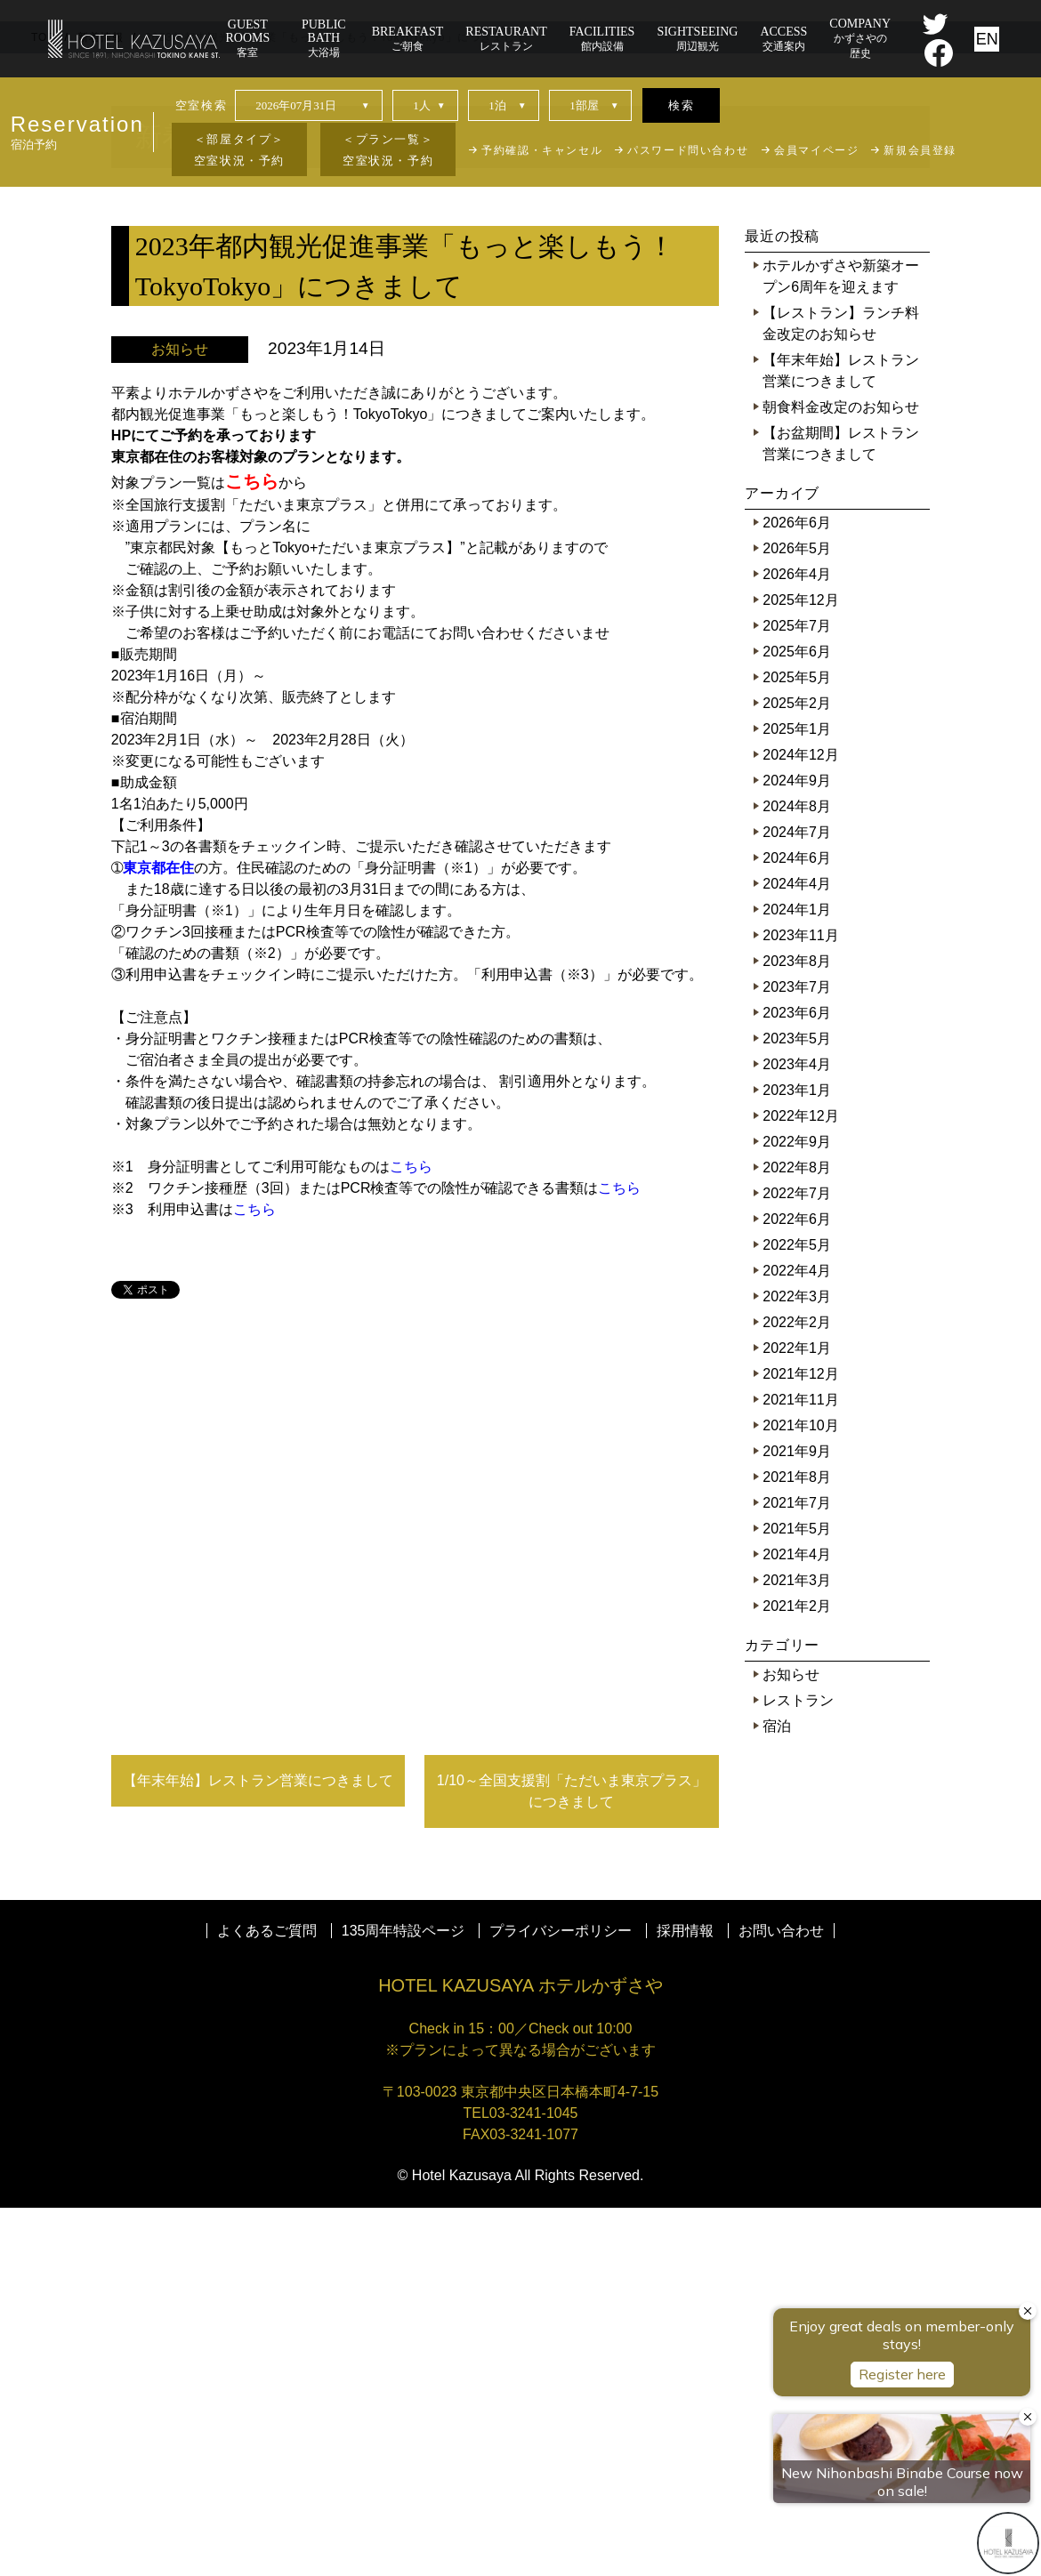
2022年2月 (797, 1690)
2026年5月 (797, 916)
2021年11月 (800, 1767)
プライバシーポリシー (560, 2298)
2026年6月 (797, 890)
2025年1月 (797, 1097)
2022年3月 (797, 1664)
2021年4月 (797, 1922)
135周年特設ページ (403, 2298)
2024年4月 (797, 1252)
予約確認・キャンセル (541, 150)
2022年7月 (797, 1561)
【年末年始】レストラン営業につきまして (258, 2148)
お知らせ (791, 2042)
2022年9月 (797, 1509)
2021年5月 (797, 1896)
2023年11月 (800, 1303)
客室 (248, 38)
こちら (411, 1534)
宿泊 (777, 2094)
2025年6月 (797, 1019)
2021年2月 (797, 1974)
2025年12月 (800, 968)
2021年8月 (797, 1845)
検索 (681, 105)
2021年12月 (800, 1742)
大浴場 (324, 38)
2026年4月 (797, 942)
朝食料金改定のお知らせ (841, 775)
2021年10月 (800, 1793)
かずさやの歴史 (860, 38)
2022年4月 (797, 1638)
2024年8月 (797, 1174)
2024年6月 (797, 1226)
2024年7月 (797, 1200)
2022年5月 (797, 1613)
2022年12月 (800, 1484)
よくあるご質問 (267, 2298)
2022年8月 (797, 1535)
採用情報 (685, 2298)
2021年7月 (797, 1871)
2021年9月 (797, 1819)
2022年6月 (797, 1587)
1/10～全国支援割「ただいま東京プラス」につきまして (571, 2159)
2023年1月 (797, 1458)
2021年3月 (797, 1948)
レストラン (798, 2068)
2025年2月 (797, 1071)
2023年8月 (797, 1329)
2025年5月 (797, 1045)
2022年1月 (797, 1716)
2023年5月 (797, 1406)
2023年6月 (797, 1381)
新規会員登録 (920, 150)
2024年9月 (797, 1148)
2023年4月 (797, 1432)
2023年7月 (797, 1355)
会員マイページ (816, 150)
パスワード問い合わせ (687, 150)
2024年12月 (800, 1123)
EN (987, 39)
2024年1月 (797, 1277)
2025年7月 (797, 994)
